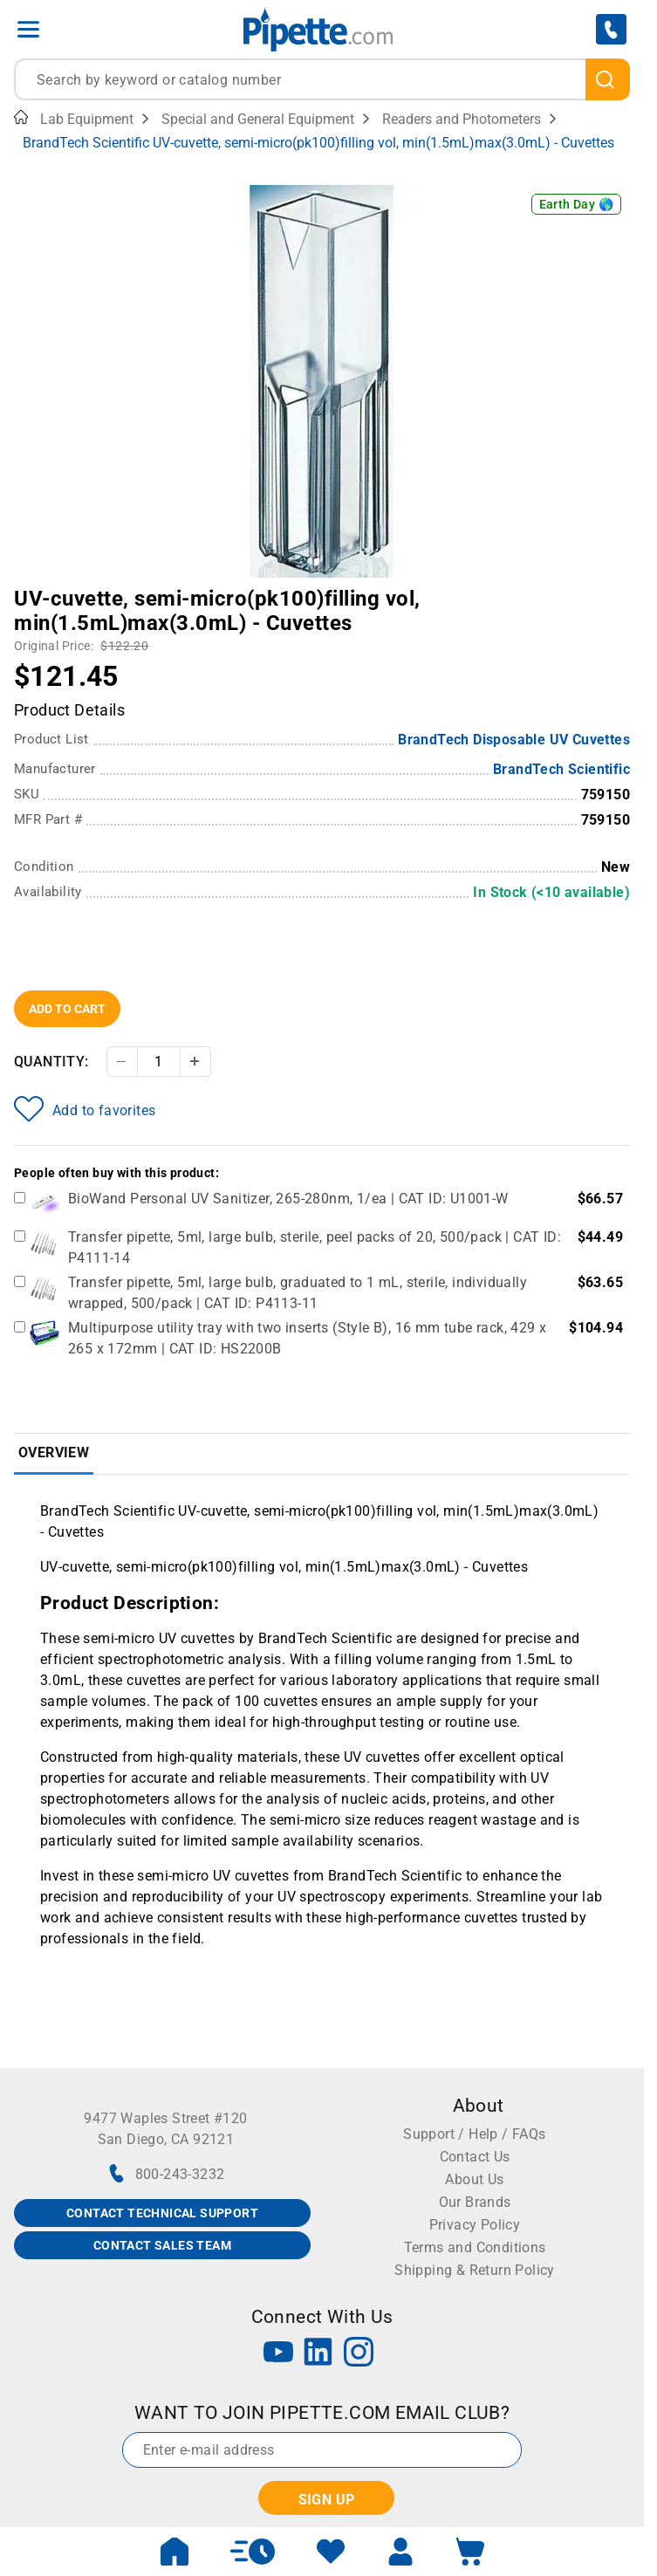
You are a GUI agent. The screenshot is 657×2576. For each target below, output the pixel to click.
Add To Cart (67, 1009)
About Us (474, 2179)
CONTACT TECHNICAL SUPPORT (162, 2213)
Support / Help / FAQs (474, 2134)
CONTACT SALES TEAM (162, 2245)
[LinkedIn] (318, 2354)
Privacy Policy (475, 2224)
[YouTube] (278, 2354)
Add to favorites (84, 1109)
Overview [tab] (53, 1452)
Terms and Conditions (475, 2247)
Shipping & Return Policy (474, 2270)
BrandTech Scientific (561, 769)
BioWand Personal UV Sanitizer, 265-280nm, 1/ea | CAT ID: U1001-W (288, 1198)
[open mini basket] (470, 2552)
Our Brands (475, 2202)
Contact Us (475, 2156)
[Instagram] (358, 2354)
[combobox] (322, 79)
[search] (607, 79)
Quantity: (51, 1061)
